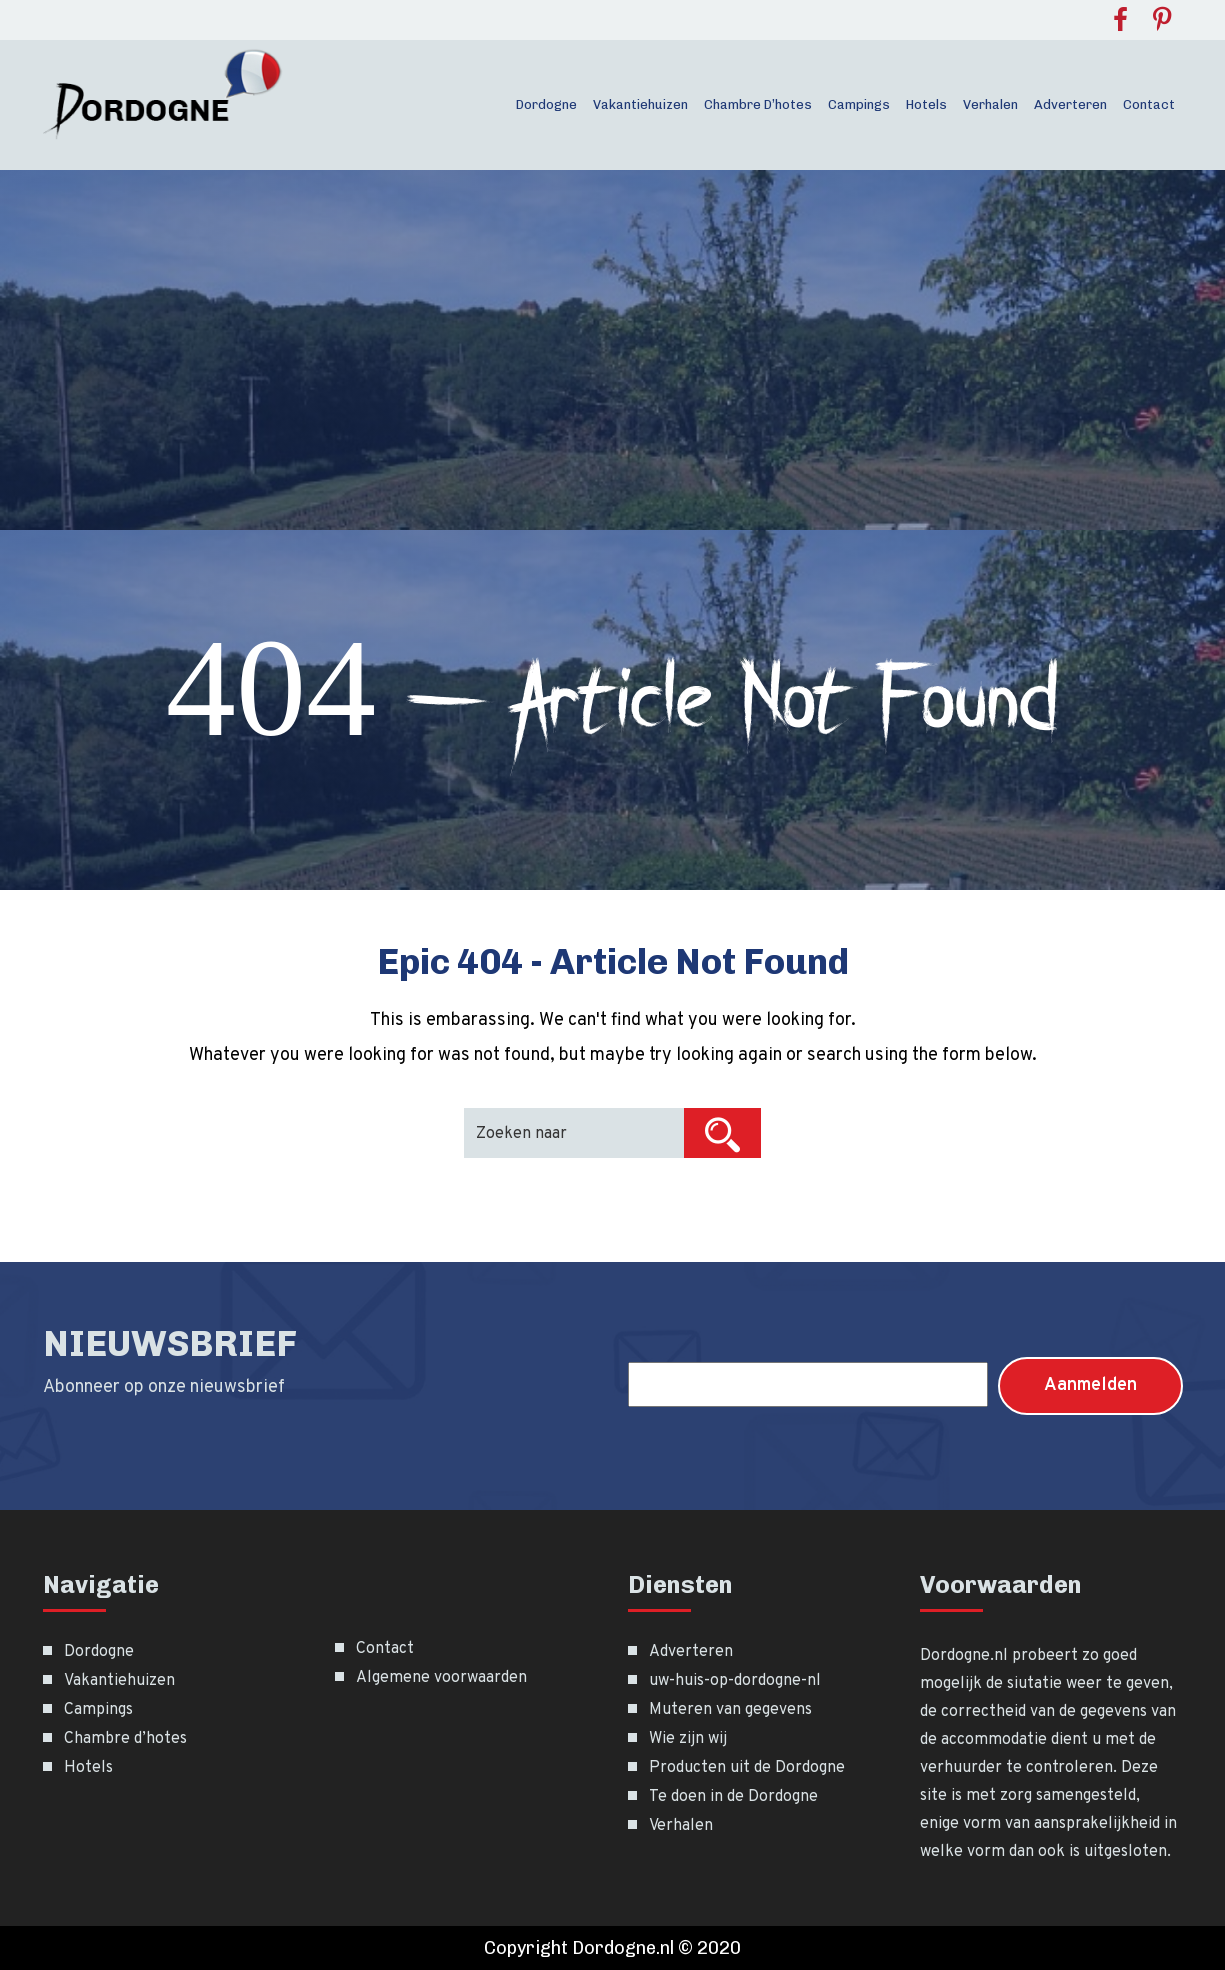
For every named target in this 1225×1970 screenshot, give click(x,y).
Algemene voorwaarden (441, 1678)
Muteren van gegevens (730, 1710)
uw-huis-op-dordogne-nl (735, 1681)
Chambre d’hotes (758, 104)
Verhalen (990, 104)
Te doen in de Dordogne (733, 1797)
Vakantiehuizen (640, 104)
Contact (1149, 104)
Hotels (926, 104)
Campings (859, 104)
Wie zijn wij (688, 1739)
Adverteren (1070, 104)
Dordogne (546, 104)
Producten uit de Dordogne (747, 1768)
